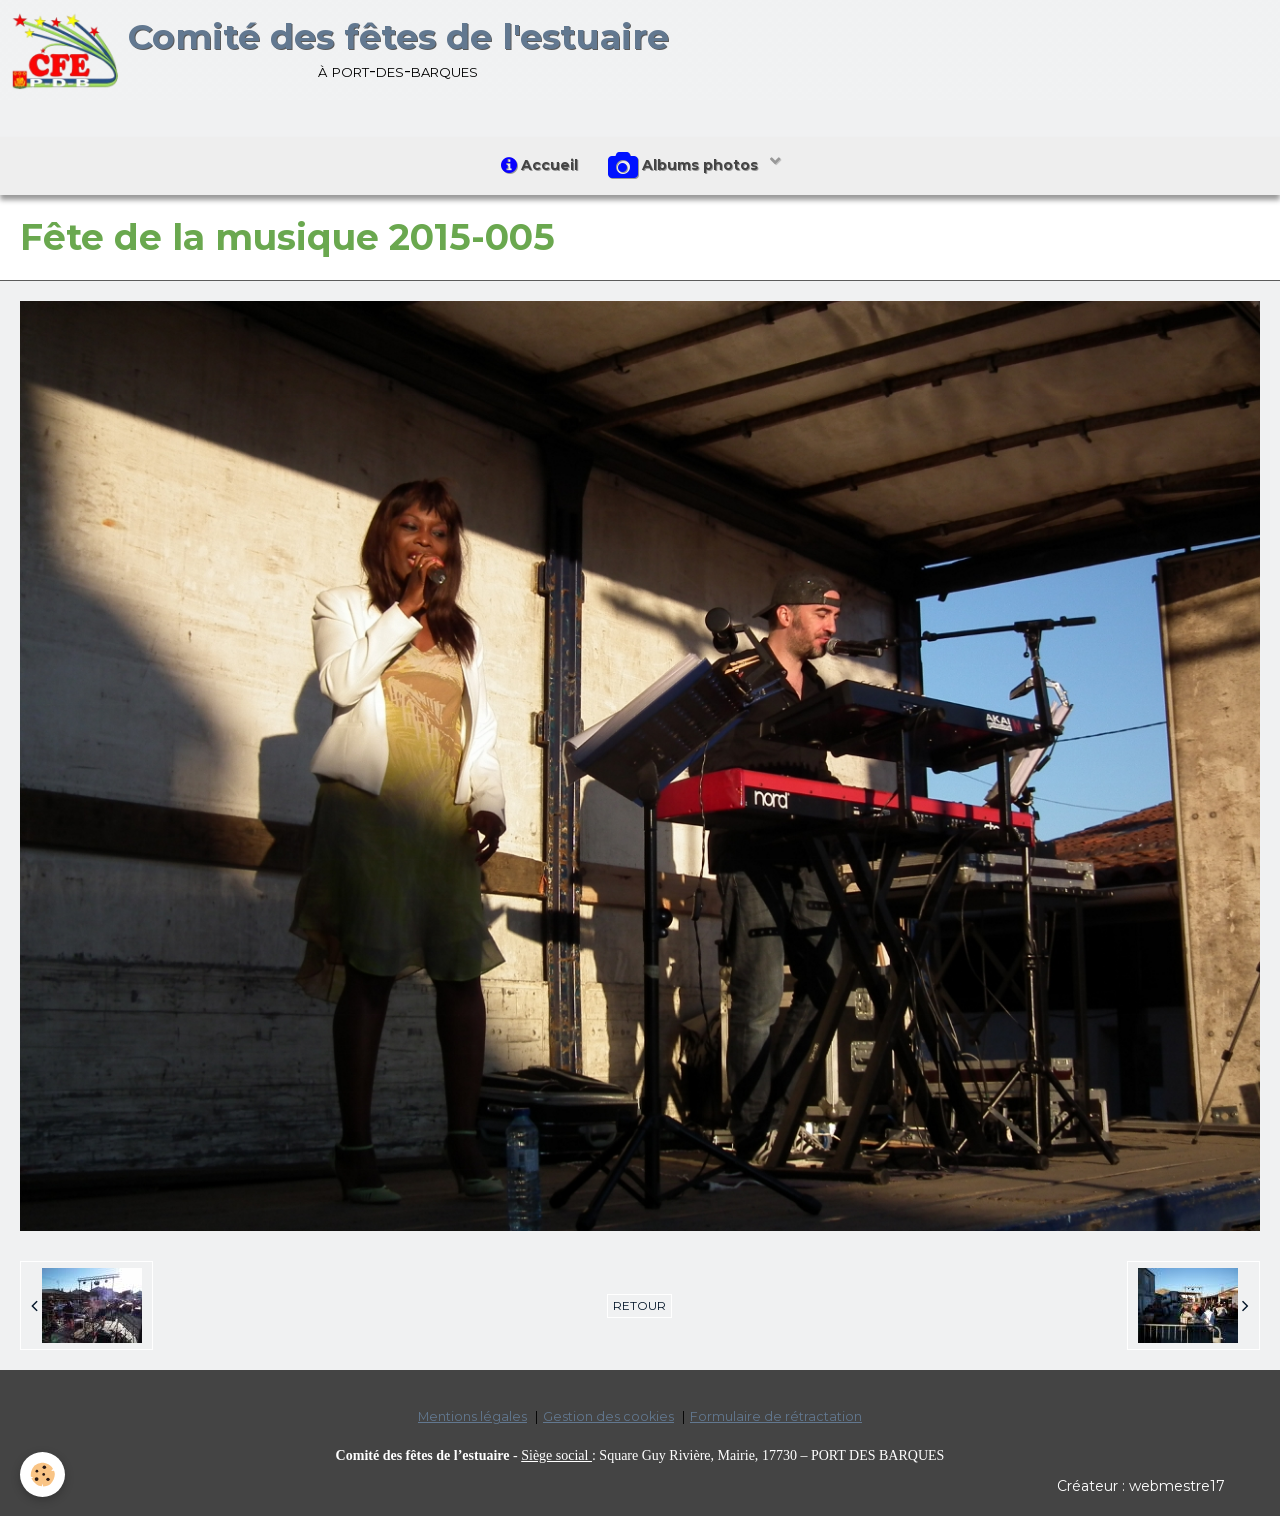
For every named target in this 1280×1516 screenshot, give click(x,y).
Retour (639, 1305)
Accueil (539, 165)
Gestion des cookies (608, 1416)
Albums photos (685, 166)
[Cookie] (42, 1474)
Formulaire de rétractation (776, 1416)
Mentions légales (472, 1416)
